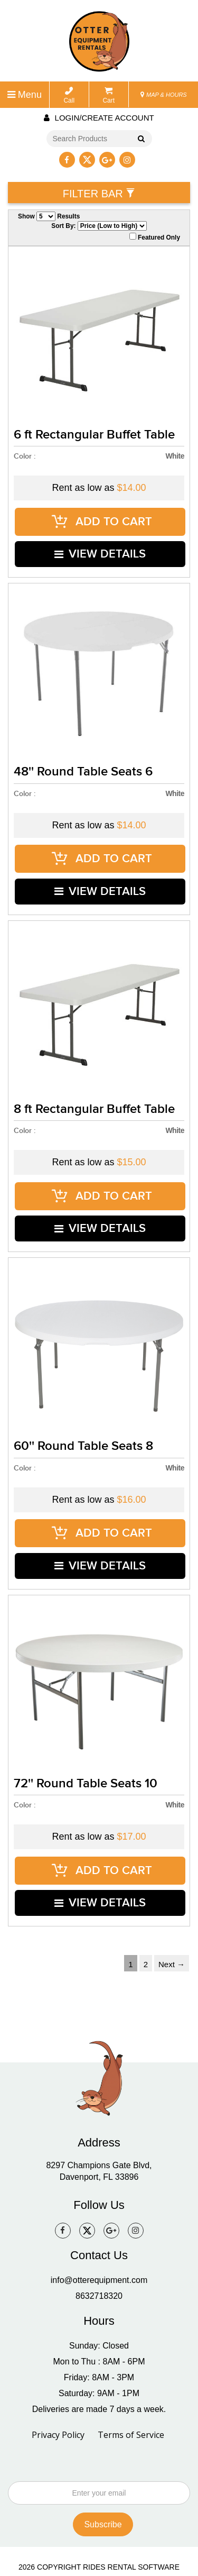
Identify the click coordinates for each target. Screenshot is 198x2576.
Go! (139, 139)
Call (68, 95)
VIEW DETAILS (100, 548)
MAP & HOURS (163, 95)
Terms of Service (131, 2395)
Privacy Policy (58, 2395)
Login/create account (99, 117)
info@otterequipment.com (99, 2239)
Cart (108, 95)
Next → (171, 1924)
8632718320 (99, 2255)
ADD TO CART (102, 519)
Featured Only (154, 237)
